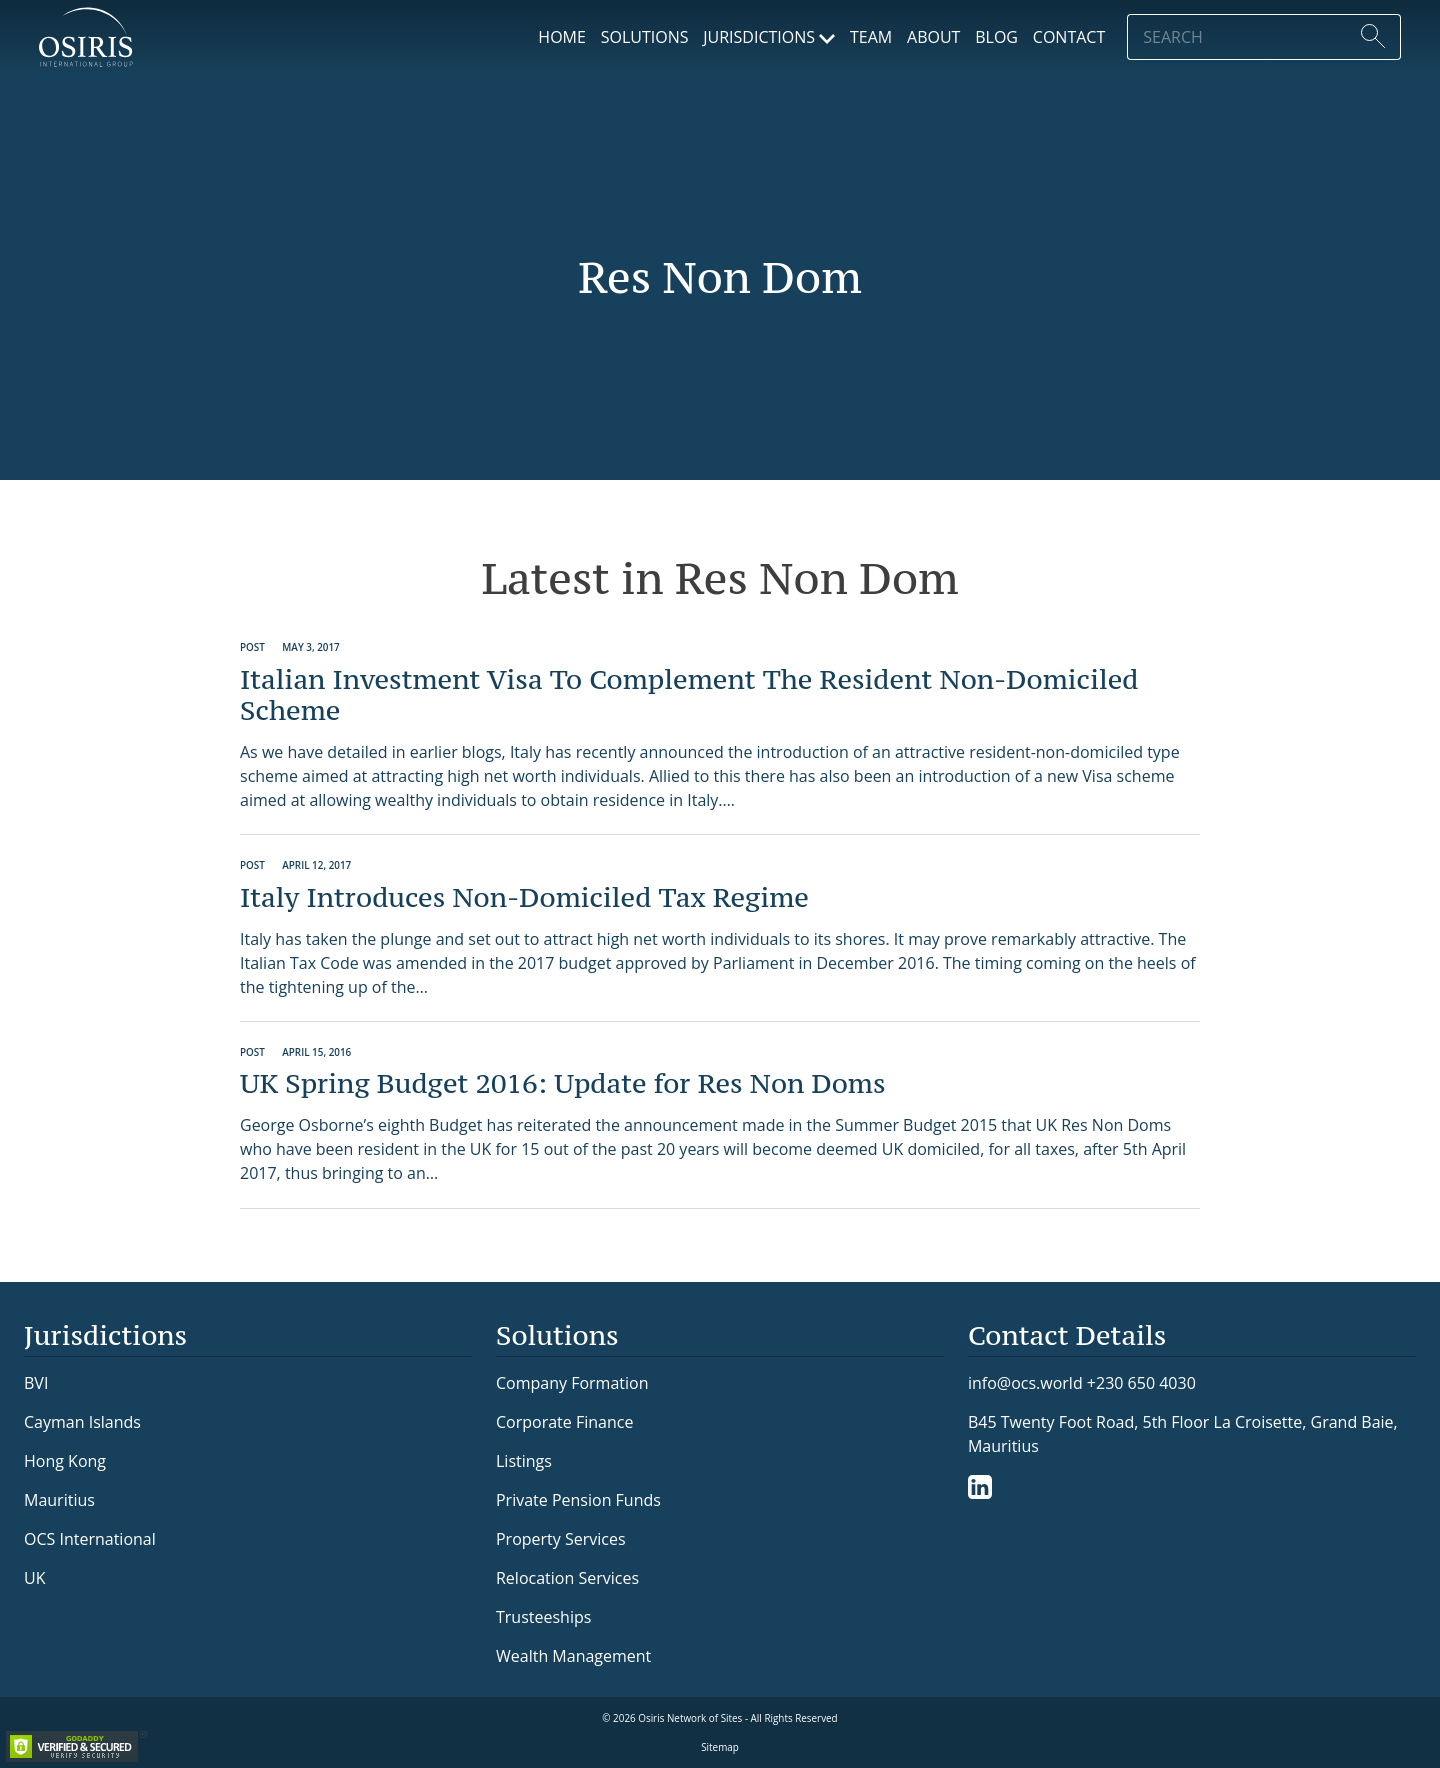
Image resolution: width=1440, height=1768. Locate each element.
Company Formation (572, 1383)
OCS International (90, 1539)
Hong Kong (65, 1461)
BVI (36, 1383)
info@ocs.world (1025, 1383)
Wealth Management (573, 1656)
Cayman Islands (82, 1422)
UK (34, 1578)
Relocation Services (567, 1578)
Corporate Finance (564, 1422)
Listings (524, 1461)
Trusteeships (543, 1617)
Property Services (561, 1539)
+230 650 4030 (1141, 1382)
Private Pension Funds (578, 1500)
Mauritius (59, 1500)
